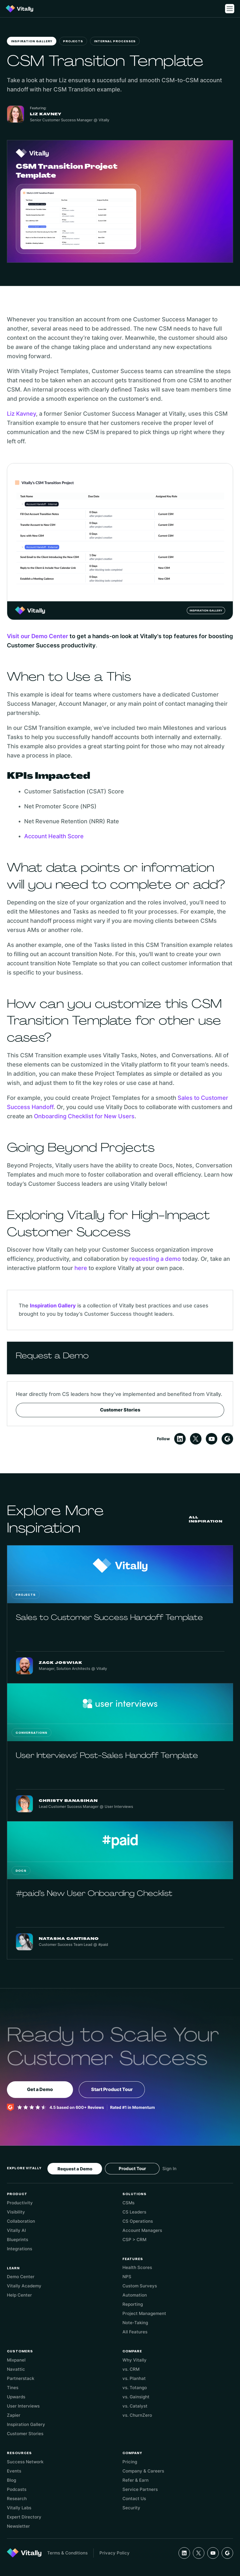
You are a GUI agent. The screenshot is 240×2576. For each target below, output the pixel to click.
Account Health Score (54, 836)
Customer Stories (120, 1410)
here (80, 1268)
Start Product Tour (112, 2089)
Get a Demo (40, 2089)
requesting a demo (155, 1258)
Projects (73, 41)
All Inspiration (205, 1519)
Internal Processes (115, 41)
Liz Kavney (21, 413)
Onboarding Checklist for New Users (84, 1116)
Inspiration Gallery (31, 41)
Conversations (31, 1733)
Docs (21, 1871)
